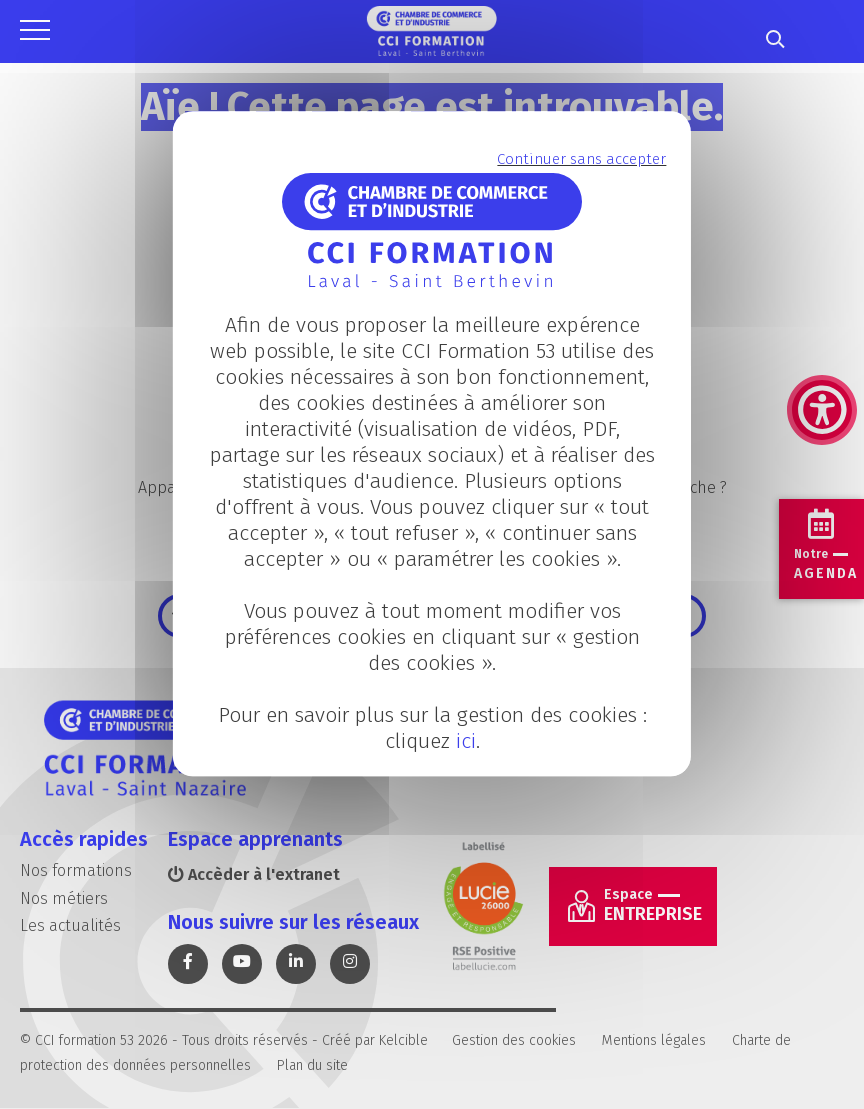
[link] (822, 310)
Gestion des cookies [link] (514, 1040)
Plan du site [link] (312, 1065)
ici (465, 742)
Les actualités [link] (70, 925)
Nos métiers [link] (64, 898)
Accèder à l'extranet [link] (254, 874)
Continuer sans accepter (581, 159)
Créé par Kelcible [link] (375, 1040)
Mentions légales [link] (654, 1040)
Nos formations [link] (76, 870)
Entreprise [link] (653, 905)
